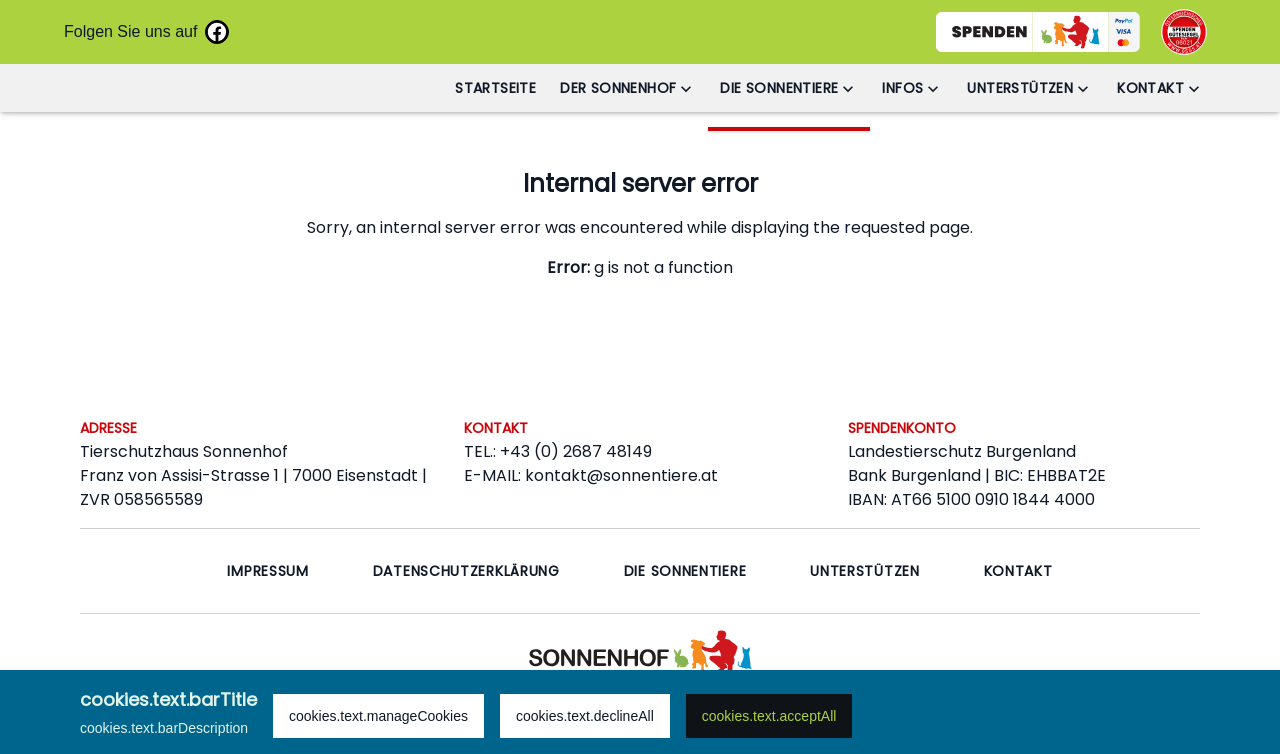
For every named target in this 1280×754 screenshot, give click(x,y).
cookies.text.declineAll (585, 716)
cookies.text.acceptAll (769, 716)
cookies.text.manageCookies (378, 716)
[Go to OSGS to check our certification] (1184, 32)
